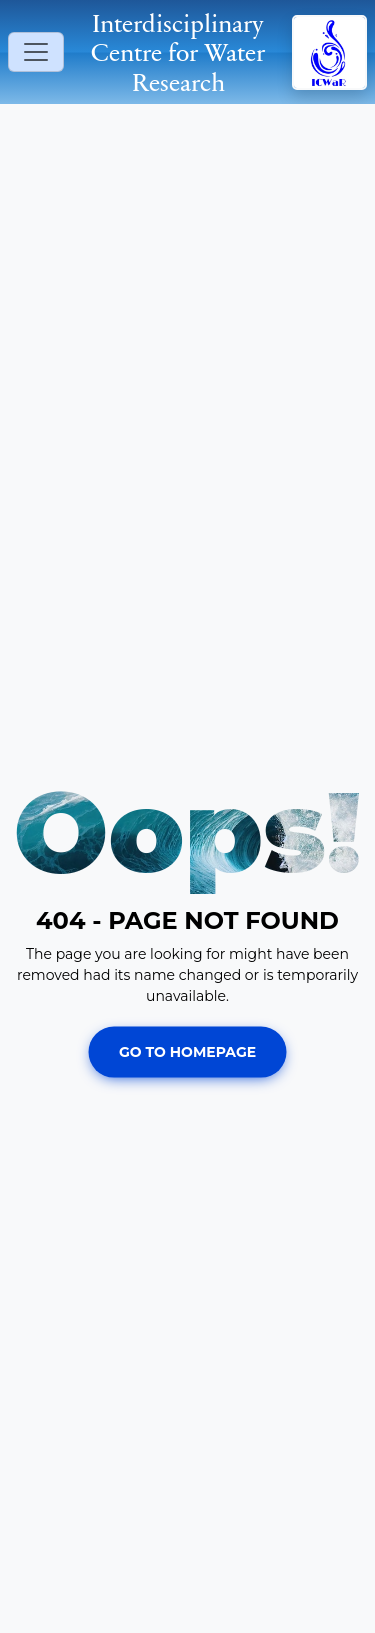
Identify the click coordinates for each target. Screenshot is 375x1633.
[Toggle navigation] (36, 52)
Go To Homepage (187, 1051)
